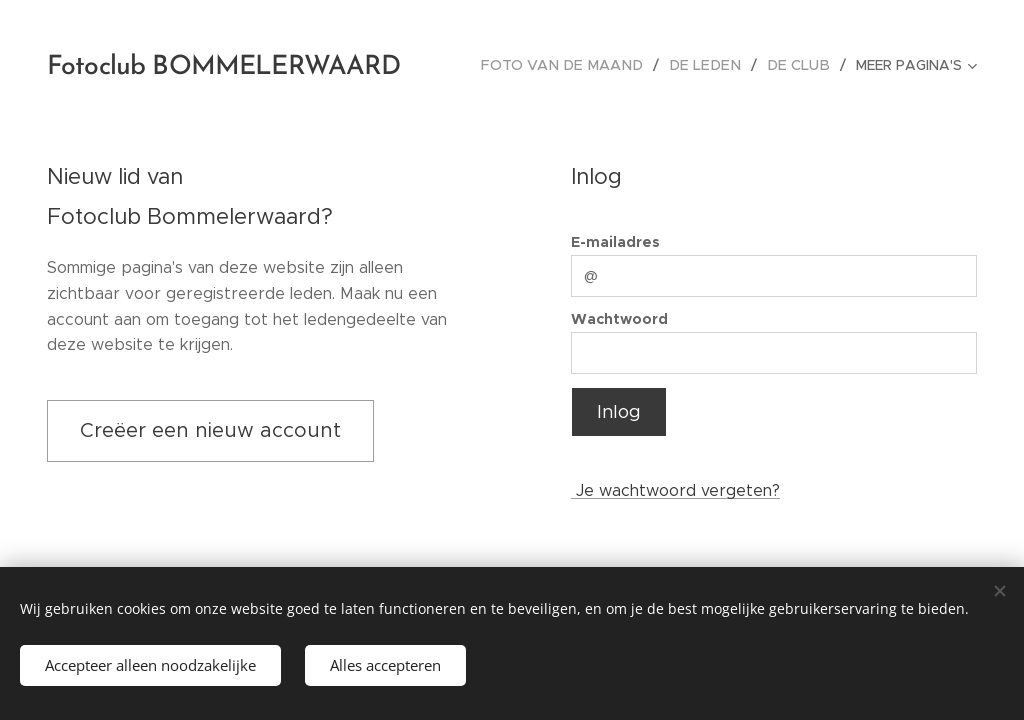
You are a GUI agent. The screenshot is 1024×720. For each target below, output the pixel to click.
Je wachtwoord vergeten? (675, 490)
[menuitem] (581, 65)
